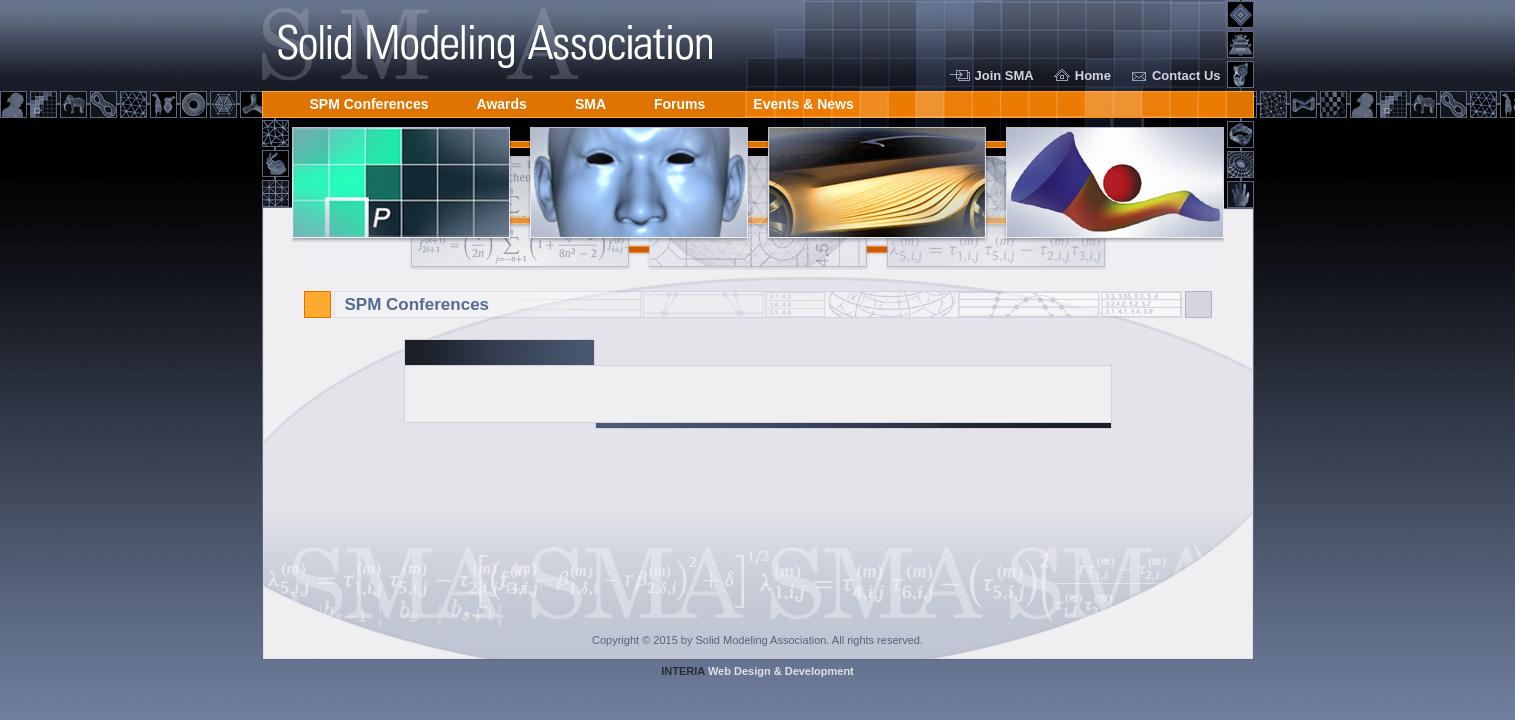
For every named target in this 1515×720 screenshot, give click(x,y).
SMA (590, 100)
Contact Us (1186, 75)
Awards (502, 100)
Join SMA (1004, 75)
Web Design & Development (757, 671)
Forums (679, 100)
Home (1093, 75)
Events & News (803, 100)
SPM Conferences (369, 100)
